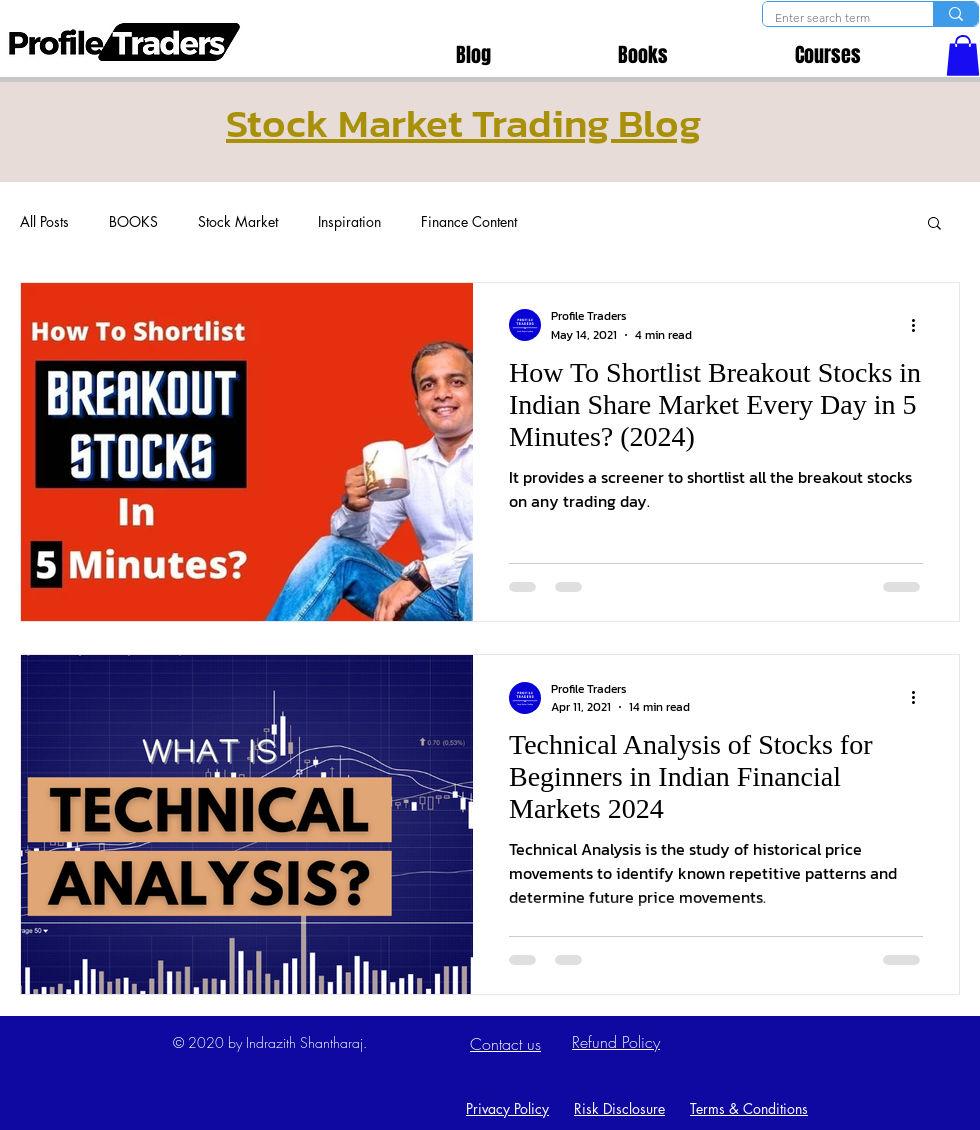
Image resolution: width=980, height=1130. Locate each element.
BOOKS (133, 221)
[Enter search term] (833, 18)
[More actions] (920, 325)
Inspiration (349, 221)
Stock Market (238, 221)
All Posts (44, 221)
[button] (963, 55)
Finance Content (469, 221)
